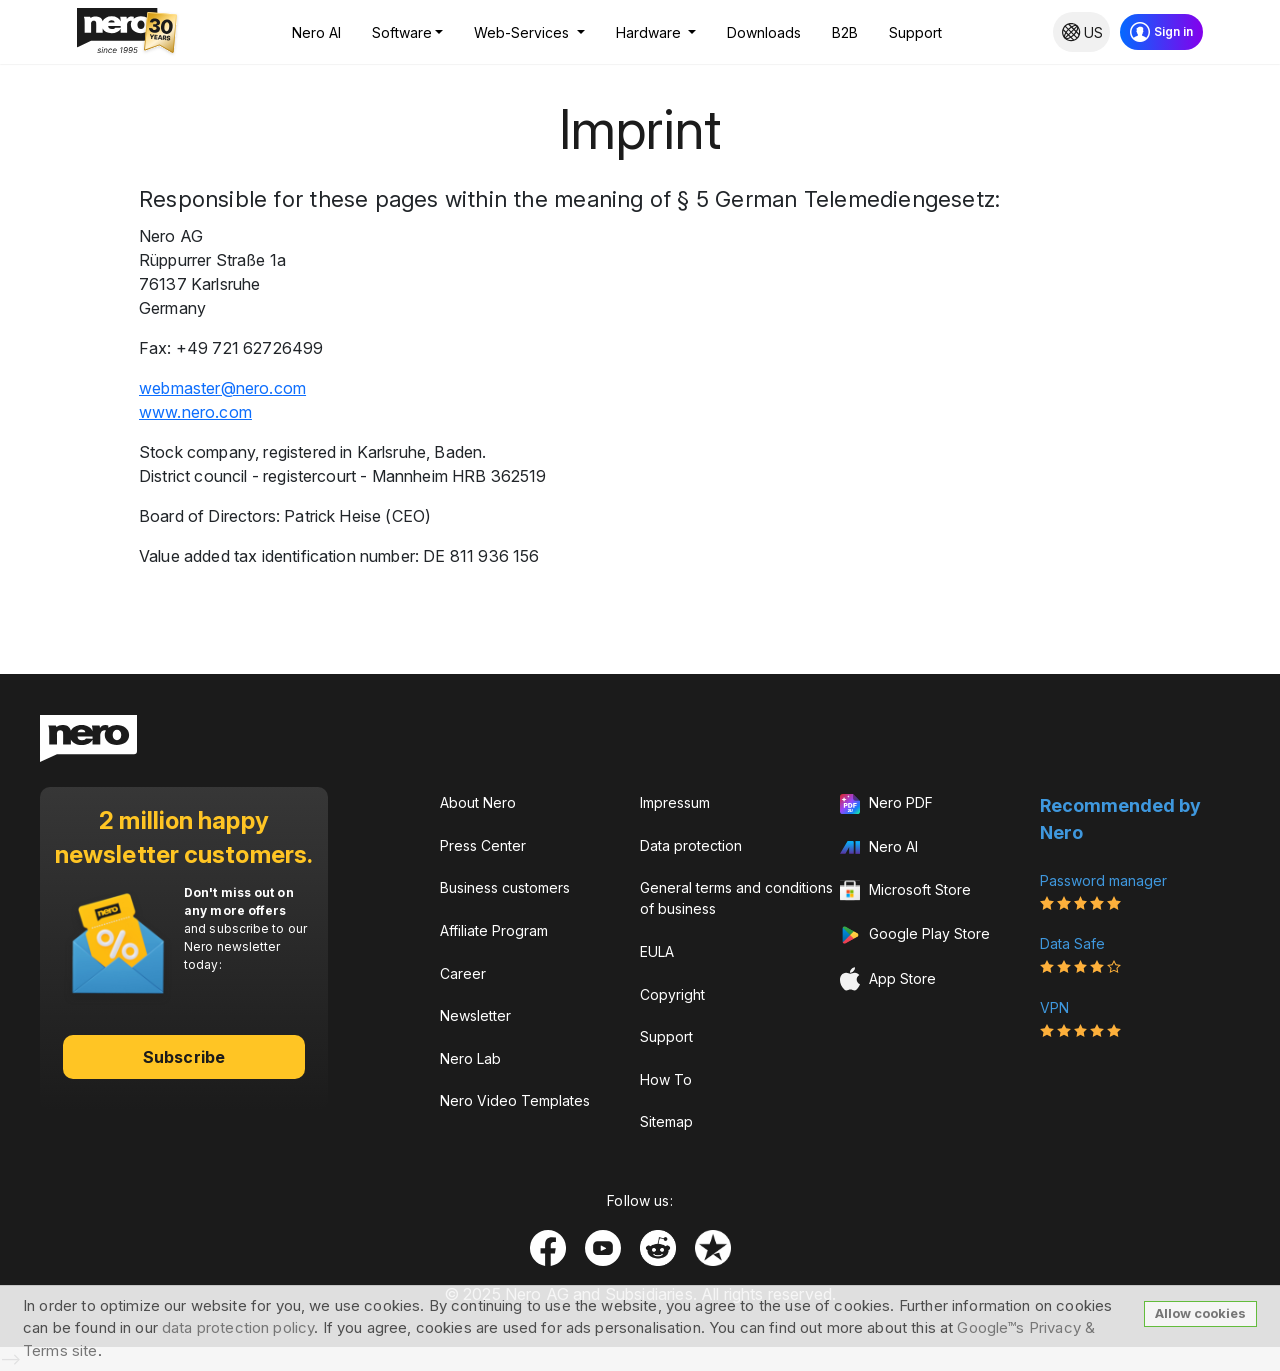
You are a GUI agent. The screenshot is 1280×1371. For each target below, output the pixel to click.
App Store (888, 979)
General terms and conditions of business (736, 898)
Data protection (691, 845)
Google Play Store (915, 935)
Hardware (650, 32)
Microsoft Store (905, 891)
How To (666, 1079)
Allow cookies (1200, 1313)
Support (915, 32)
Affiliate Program (494, 930)
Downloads (764, 32)
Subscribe (184, 1057)
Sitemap (666, 1121)
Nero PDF (886, 804)
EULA (657, 951)
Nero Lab (470, 1058)
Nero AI (316, 32)
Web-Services (523, 32)
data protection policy (238, 1327)
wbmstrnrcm (222, 388)
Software (402, 32)
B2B (845, 32)
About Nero (478, 802)
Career (463, 973)
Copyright (672, 994)
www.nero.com (195, 412)
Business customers (505, 887)
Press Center (483, 845)
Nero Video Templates (515, 1100)
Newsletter (475, 1015)
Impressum (675, 802)
